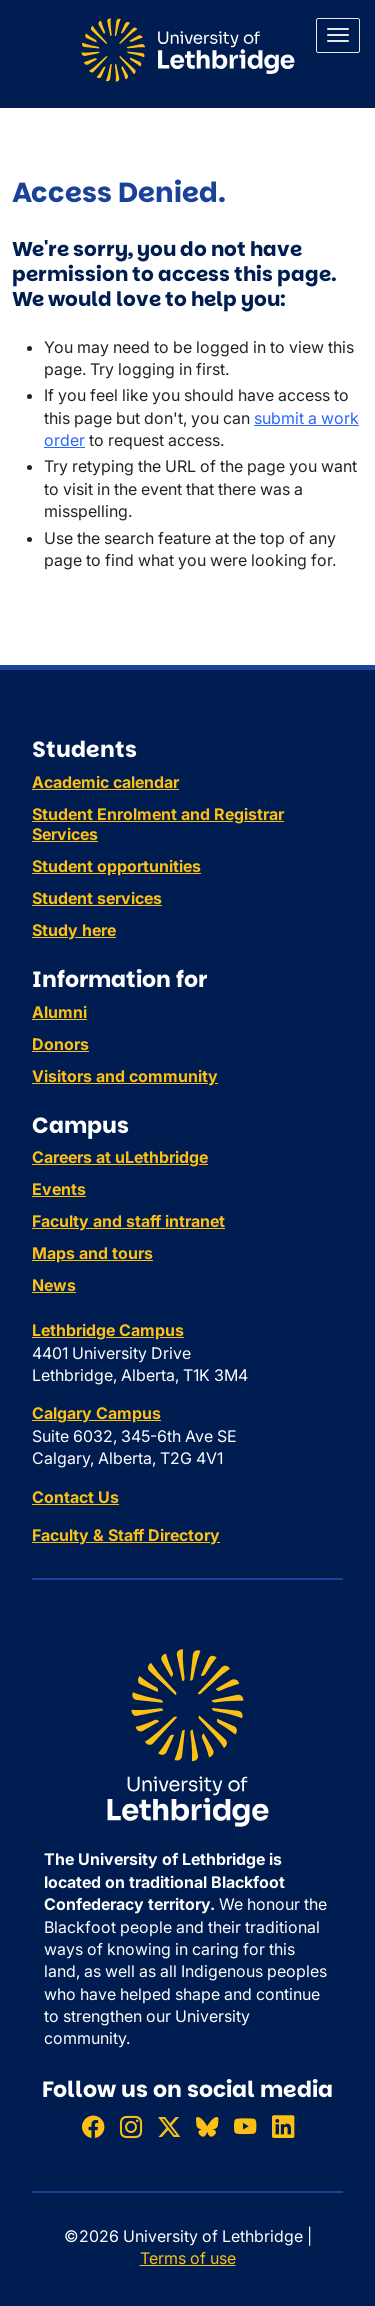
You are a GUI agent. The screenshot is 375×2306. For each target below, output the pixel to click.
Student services (97, 898)
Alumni (59, 1012)
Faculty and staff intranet (128, 1221)
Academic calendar (105, 782)
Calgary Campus (96, 1413)
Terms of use (188, 2258)
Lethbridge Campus (108, 1330)
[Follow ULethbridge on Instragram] (131, 2126)
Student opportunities (116, 866)
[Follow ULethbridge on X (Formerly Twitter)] (169, 2126)
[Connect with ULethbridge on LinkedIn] (283, 2126)
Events (59, 1189)
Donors (60, 1044)
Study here (74, 930)
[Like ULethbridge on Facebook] (93, 2126)
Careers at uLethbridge (120, 1157)
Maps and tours (92, 1253)
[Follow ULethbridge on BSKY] (207, 2126)
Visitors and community (125, 1076)
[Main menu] (338, 35)
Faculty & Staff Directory (126, 1535)
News (54, 1285)
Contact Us (75, 1497)
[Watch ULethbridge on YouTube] (245, 2126)
